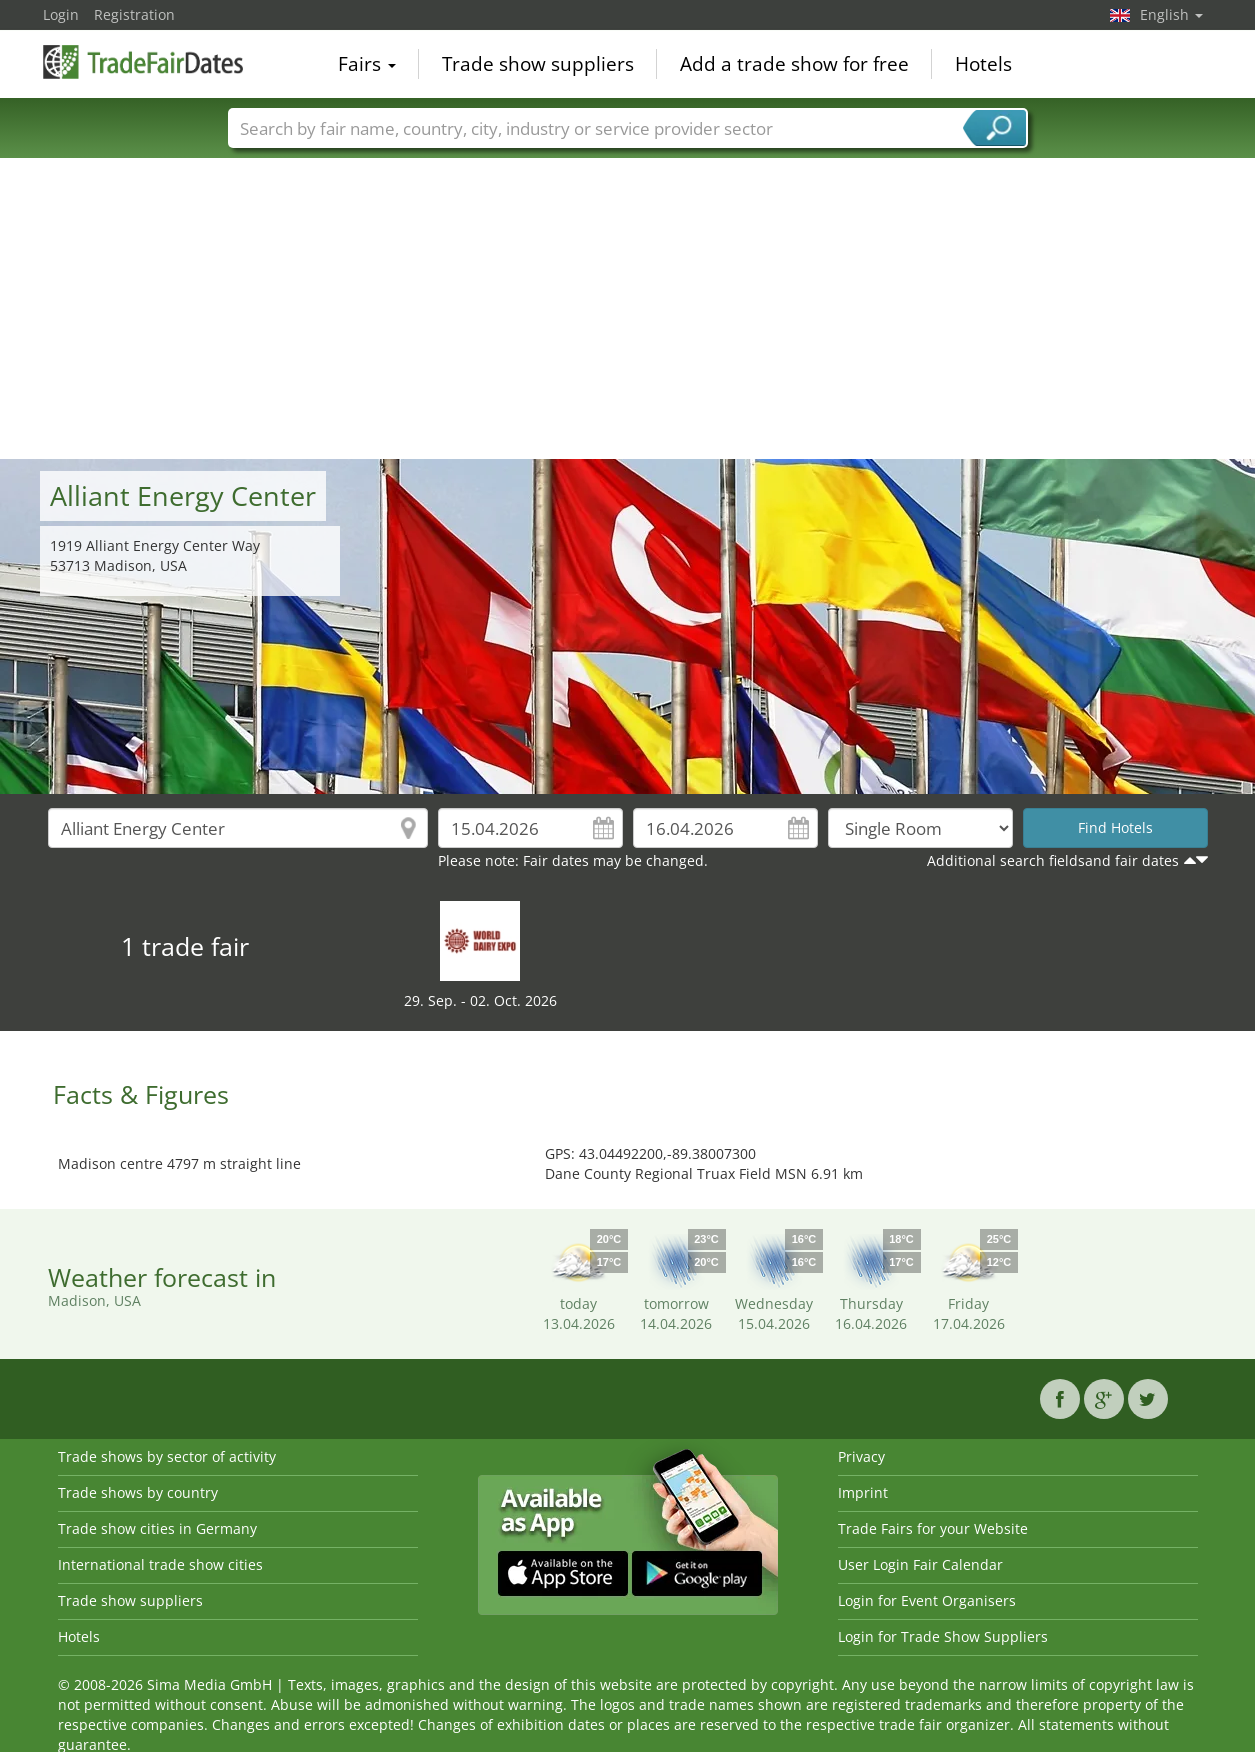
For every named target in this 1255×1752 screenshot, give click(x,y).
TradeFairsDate (143, 62)
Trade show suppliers (538, 64)
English (1171, 14)
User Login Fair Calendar (920, 1564)
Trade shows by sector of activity (167, 1456)
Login (61, 14)
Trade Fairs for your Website (933, 1528)
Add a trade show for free (794, 64)
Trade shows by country (138, 1492)
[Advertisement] (628, 309)
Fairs (367, 64)
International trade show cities (160, 1564)
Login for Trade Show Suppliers (943, 1636)
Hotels (983, 64)
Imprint (863, 1492)
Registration (134, 14)
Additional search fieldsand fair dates (1053, 860)
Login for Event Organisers (927, 1600)
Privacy (861, 1456)
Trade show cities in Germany (157, 1528)
